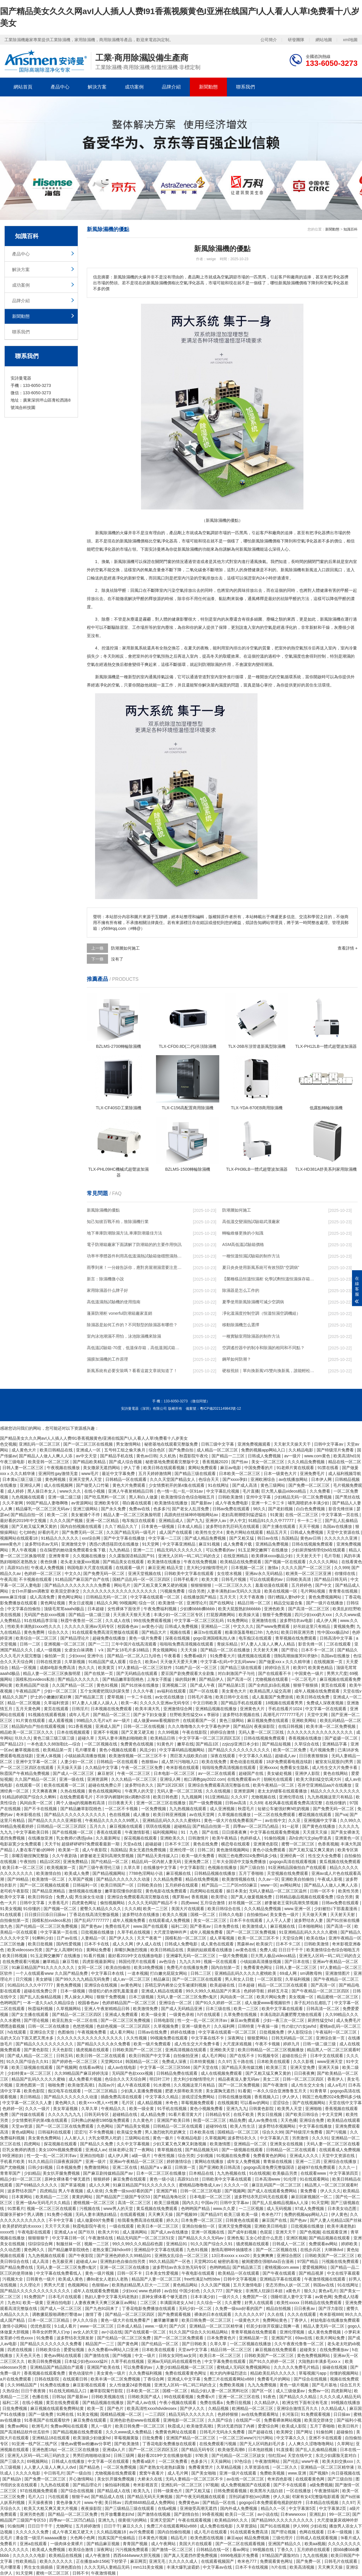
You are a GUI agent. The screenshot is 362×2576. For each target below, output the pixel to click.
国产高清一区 (240, 1679)
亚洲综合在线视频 (101, 1985)
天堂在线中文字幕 (345, 2102)
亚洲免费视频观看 (255, 1444)
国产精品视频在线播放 (103, 2402)
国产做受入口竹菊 (93, 1485)
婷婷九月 (292, 2044)
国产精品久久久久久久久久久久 (45, 2044)
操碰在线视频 (335, 2367)
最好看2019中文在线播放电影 (136, 1955)
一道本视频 (137, 1973)
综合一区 (147, 1603)
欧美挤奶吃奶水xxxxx (22, 2226)
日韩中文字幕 (33, 1902)
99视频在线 (264, 2549)
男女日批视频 (270, 2114)
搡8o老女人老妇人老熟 (108, 2279)
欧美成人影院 (295, 2426)
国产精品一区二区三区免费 (73, 2514)
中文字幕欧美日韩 (33, 1832)
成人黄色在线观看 (218, 1944)
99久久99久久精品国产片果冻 (213, 1991)
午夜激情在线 (101, 2238)
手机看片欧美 (13, 2161)
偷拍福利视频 (118, 2485)
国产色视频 (310, 2232)
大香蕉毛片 (59, 1902)
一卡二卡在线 (140, 1697)
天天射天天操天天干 (293, 1444)
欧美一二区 (58, 1514)
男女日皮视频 (81, 1603)
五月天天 (228, 1597)
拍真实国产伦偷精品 (117, 2537)
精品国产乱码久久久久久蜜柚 (38, 2079)
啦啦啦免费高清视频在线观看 (187, 1644)
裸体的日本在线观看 (213, 2314)
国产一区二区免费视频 (239, 2085)
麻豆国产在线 (275, 2220)
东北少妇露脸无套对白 (336, 2455)
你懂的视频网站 (345, 2373)
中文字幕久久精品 (256, 1755)
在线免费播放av (335, 2349)
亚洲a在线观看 (34, 2543)
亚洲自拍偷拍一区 (199, 2226)
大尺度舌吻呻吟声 (171, 1932)
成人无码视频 (280, 2208)
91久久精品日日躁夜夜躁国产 (55, 2161)
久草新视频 (75, 1661)
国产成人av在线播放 (170, 2232)
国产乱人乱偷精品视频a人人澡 (280, 2202)
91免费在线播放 (55, 2385)
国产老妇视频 (281, 1508)
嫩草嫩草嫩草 (167, 2320)
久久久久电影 (28, 2473)
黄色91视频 (108, 1685)
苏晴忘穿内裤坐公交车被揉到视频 (176, 1985)
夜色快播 (49, 1561)
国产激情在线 (97, 2355)
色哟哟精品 (220, 2267)
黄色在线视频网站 (105, 1791)
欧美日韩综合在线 (224, 1908)
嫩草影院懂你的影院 (124, 1891)
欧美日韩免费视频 (45, 2361)
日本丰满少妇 (203, 2296)
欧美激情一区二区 (49, 1879)
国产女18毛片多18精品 (128, 1650)
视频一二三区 (97, 2243)
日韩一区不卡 (323, 1891)
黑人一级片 (102, 2426)
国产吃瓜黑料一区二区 (105, 1497)
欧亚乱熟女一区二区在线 (75, 2020)
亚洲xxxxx (268, 1767)
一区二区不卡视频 (122, 1808)
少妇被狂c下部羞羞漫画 (336, 1908)
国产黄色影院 (37, 2049)
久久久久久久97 (250, 2314)
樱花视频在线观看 (315, 1814)
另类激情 (301, 2138)
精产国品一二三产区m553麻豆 (230, 1885)
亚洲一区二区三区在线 (239, 2396)
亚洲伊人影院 (308, 1773)
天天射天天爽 (266, 1650)
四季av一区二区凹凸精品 (256, 1826)
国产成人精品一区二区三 (30, 2055)
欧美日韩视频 (15, 1955)
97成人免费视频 (310, 2208)
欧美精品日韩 (163, 1738)
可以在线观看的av (267, 1579)
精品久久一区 (274, 2508)
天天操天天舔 (70, 1767)
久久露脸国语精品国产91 (132, 1555)
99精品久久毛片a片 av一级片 (104, 1720)
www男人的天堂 (118, 2208)
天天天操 (189, 1650)
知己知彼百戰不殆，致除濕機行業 (118, 1221)
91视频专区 (269, 2055)
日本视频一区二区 (248, 1567)
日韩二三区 (201, 1973)
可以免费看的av (221, 1550)
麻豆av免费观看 (245, 2020)
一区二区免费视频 (120, 2467)
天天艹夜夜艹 (150, 1938)
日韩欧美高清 (299, 1579)
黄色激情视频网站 (233, 1849)
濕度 (223, 685)
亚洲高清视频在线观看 (186, 2049)
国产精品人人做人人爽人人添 (46, 1456)
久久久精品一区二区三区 (134, 1779)
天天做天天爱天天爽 (179, 1661)
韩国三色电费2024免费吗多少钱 (248, 1855)
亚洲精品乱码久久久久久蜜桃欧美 (246, 1973)
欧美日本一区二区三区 (23, 1867)
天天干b (51, 1844)
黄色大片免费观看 (129, 1485)
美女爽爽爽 (264, 2255)
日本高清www (268, 2179)
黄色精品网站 (186, 2285)
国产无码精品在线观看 (137, 1673)
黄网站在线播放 (210, 2161)
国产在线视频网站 (310, 2102)
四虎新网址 (341, 2390)
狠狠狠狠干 (39, 2238)
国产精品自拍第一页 (211, 1826)
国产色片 (116, 2408)
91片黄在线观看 (31, 1720)
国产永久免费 (114, 1508)
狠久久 (310, 2290)
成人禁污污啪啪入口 (180, 1761)
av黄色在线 (246, 1949)
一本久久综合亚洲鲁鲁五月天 (280, 2091)
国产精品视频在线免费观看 (78, 2432)
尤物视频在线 (264, 1797)
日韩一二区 (30, 1644)
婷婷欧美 (350, 2243)
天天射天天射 (343, 1914)
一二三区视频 (252, 2208)
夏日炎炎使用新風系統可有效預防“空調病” (260, 1267)
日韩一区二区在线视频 (144, 1726)
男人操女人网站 (79, 1996)
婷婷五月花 (278, 1991)
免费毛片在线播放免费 (188, 1967)
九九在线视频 (316, 2555)
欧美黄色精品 (321, 1667)
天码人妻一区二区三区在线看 (333, 2143)
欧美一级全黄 (154, 2014)
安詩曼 (155, 549)
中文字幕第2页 (333, 2508)
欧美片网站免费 (272, 1996)
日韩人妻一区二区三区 (23, 1467)
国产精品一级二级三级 (90, 1614)
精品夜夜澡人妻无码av (239, 2079)
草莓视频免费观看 (198, 2102)
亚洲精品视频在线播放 (216, 1708)
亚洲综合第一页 (331, 2038)
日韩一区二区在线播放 (49, 2026)
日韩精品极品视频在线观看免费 (304, 1897)
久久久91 (320, 2138)
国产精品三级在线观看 (196, 1473)
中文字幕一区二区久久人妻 (27, 2102)
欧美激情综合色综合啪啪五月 (188, 1497)
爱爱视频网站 (315, 2267)
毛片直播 (251, 1491)
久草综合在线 (307, 1744)
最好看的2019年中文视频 (23, 1520)
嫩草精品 (51, 1961)
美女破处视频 (280, 1773)
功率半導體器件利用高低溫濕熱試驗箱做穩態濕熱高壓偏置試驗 (134, 1256)
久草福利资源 (57, 1702)
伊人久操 (281, 2496)
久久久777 (213, 2290)
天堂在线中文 (300, 2455)
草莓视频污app (313, 2373)
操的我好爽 (186, 1679)
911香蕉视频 (81, 1726)
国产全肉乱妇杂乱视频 (269, 1685)
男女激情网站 (129, 1444)
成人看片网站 (123, 2032)
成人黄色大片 (24, 1450)
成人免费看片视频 (86, 2079)
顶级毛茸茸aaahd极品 (64, 1608)
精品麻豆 (161, 1979)
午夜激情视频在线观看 (325, 2279)
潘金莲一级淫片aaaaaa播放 (42, 2537)
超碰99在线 (217, 2126)
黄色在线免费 (206, 1844)
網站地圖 (323, 39)
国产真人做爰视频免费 (252, 1897)
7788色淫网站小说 (146, 1873)
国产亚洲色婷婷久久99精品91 (124, 2255)
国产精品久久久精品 (298, 2396)
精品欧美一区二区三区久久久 (27, 1732)
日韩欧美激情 (231, 1497)
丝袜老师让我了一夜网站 (132, 2149)
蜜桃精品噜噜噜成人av (200, 2185)
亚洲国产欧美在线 (104, 2367)
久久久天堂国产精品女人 (173, 1479)
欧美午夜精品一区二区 (274, 1785)
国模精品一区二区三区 (238, 2132)
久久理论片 (30, 2285)
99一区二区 (339, 2514)
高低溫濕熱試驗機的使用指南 (113, 1301)
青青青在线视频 (344, 1591)
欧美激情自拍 (49, 1873)
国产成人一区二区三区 (74, 1773)
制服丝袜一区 (69, 2243)
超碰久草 (86, 1738)
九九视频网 (192, 1797)
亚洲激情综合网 (178, 1708)
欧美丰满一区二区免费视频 (331, 1726)
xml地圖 (350, 39)
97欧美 (202, 2455)
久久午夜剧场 (65, 1855)
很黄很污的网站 (133, 2520)
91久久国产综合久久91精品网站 (199, 2332)
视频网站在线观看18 (19, 1538)
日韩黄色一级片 (41, 2279)
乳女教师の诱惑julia (75, 1838)
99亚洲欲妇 (13, 2155)
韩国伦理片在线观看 (138, 1961)
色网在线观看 (312, 2532)
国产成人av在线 (142, 2402)
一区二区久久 (285, 2467)
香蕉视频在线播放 (305, 1738)
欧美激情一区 (171, 1603)
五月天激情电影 (248, 2285)
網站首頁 (23, 86)
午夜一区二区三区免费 (142, 1767)
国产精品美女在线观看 (124, 1561)
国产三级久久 (12, 2461)
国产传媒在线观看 (28, 2114)
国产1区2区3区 (171, 1785)
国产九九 (195, 1520)
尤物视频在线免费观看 (116, 2473)
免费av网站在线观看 (69, 2426)
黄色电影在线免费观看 (166, 1891)
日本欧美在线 (202, 2132)
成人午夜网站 (164, 2543)
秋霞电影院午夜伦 (90, 2226)
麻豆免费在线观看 (130, 2179)
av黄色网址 (132, 1985)
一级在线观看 (122, 2226)
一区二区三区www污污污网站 (246, 2437)
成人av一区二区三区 (132, 1979)
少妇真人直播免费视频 (142, 2091)
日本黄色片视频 (153, 2537)
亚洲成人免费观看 (122, 2014)
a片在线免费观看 (16, 2379)
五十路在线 (244, 2061)
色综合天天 (209, 1479)
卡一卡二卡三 (310, 1520)
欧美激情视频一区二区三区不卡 (138, 1755)
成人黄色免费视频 (325, 2332)
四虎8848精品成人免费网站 (150, 2502)
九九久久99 (190, 1961)
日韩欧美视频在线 (108, 2396)
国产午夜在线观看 (280, 2273)
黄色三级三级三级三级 (54, 1738)
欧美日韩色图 (166, 1797)
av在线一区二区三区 (246, 2479)
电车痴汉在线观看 (139, 1520)
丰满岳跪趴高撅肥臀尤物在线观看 (291, 2014)
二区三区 (149, 2302)
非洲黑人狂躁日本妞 (264, 2290)
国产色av (299, 2220)
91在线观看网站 (315, 2179)
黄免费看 (309, 2191)
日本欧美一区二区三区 (240, 1473)
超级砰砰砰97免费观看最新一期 (91, 1844)
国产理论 (290, 1650)
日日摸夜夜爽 (235, 1832)
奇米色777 (271, 2214)
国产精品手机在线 (117, 1456)
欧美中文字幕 (13, 1897)
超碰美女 (308, 2349)
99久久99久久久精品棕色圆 (138, 2243)
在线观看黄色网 (310, 2479)
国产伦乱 (291, 2461)
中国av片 (209, 2202)
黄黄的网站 (83, 2196)
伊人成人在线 (149, 1944)
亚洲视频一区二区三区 (65, 1644)
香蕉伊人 (336, 2079)
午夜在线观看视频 (195, 2520)
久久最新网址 (109, 1838)
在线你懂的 (336, 1802)
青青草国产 (11, 2173)
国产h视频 (122, 2355)
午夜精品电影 (190, 2138)
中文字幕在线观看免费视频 (275, 1832)
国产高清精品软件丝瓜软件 (25, 2432)
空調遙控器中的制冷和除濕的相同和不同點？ (263, 1347)
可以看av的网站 (255, 2102)
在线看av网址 (92, 2067)
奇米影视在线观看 (183, 1767)
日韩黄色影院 (262, 2108)
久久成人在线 (118, 1620)
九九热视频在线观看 (188, 1808)
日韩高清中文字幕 (337, 1638)
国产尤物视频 (13, 2167)
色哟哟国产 (10, 2002)
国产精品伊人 (212, 1679)
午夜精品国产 (28, 1691)
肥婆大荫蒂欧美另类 (184, 2091)
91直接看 (284, 2449)
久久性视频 (137, 2038)
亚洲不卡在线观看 (326, 2437)
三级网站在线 (138, 2138)
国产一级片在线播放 (325, 1603)
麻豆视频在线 (179, 1873)
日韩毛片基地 (200, 1697)
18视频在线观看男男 (284, 1702)
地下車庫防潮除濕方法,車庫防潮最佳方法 (124, 1233)
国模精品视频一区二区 (121, 2414)
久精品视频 (219, 2408)
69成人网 (289, 1973)
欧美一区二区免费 (290, 1750)
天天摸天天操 (315, 1832)
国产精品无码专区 (198, 2449)
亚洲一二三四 (308, 2161)
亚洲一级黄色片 (197, 2026)
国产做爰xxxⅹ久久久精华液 (285, 1661)
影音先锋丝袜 (341, 1508)
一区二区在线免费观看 (275, 1814)
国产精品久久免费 (97, 2143)
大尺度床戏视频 (238, 2044)
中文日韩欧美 (206, 1702)
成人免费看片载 (238, 1544)
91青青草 (319, 2091)
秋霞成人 (176, 2426)
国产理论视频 (37, 2020)
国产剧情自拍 (187, 2514)
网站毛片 (123, 1585)
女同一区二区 (91, 1967)
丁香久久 (286, 2549)
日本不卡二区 (289, 1944)
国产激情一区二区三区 (173, 2549)
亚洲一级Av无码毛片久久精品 (43, 2202)
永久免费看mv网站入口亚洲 (114, 2349)
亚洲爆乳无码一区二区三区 (191, 1955)
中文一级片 (146, 2355)
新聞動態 (208, 86)
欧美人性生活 (243, 2126)
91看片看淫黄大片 (186, 2114)
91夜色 (270, 2396)
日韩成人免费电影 (182, 1944)
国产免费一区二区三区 (309, 1485)
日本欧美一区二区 (143, 2390)
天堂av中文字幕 (193, 2349)
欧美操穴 (265, 1944)
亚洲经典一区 (293, 1855)
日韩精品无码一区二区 (107, 1597)
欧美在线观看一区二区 (65, 1785)
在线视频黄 (227, 2102)
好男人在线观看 (260, 2302)
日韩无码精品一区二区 (292, 2038)
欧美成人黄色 (71, 2279)
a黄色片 (294, 2290)
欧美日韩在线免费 (313, 1697)
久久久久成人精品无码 (340, 2396)
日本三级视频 (142, 1996)
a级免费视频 (321, 2485)
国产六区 (178, 2326)
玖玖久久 (23, 1738)
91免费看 (45, 2338)
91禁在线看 (329, 1467)
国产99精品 (18, 1879)
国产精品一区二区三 (112, 1714)
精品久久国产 (15, 1697)
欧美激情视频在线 (239, 1879)
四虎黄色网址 (85, 1902)
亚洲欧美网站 (305, 1720)
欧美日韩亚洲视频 (170, 1814)
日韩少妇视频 (41, 2167)
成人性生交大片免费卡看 (335, 1767)
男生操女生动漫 (90, 1897)
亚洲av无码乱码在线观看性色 (174, 2361)
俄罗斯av (180, 1897)
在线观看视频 (133, 2214)
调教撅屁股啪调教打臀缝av (57, 2314)
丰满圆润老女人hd (177, 2302)
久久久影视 (304, 2061)
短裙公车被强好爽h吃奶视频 (284, 1808)
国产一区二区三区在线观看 (197, 1979)
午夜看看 (173, 1655)
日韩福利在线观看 (55, 2132)
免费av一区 (318, 2390)
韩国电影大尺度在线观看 (90, 1567)
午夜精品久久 (114, 2108)
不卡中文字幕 (61, 2220)
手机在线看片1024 (285, 1708)
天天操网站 (221, 2461)
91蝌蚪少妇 (43, 1938)
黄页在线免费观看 (63, 2402)
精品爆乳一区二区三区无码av (43, 1508)
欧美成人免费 (77, 1873)
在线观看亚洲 (335, 2232)
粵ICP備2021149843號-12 (220, 1408)
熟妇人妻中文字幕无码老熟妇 (112, 2296)
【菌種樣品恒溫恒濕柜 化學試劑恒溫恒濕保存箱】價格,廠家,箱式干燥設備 (269, 1279)
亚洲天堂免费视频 (235, 2226)
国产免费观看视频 (175, 2314)
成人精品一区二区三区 (218, 1450)
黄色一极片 (164, 2138)
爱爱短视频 (74, 2349)
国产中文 (324, 1585)
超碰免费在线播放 (109, 1638)
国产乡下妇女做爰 (150, 1714)
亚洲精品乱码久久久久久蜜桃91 (172, 1820)
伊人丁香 (132, 1467)
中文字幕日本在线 (108, 1973)
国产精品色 (90, 2467)
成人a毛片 (336, 2085)
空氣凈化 (305, 541)
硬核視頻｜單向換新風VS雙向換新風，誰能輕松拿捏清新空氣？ (269, 1370)
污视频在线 (90, 2208)
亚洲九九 (107, 2520)
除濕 (132, 541)
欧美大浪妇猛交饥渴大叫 (319, 1779)
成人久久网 (123, 1944)
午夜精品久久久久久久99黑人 (112, 1820)
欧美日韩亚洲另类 (298, 1632)
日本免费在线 (227, 1926)
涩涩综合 (281, 2102)
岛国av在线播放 (338, 1526)
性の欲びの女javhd (299, 2026)
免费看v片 (206, 2396)
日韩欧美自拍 (150, 1885)
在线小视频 (95, 1491)
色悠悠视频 (83, 2026)
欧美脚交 (285, 2432)
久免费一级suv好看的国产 (129, 2191)
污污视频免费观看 (132, 2549)
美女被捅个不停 (86, 1514)
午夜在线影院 (195, 1732)
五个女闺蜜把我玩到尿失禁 (105, 1691)
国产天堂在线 (206, 2067)
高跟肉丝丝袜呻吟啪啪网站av (191, 1514)
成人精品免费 (153, 2114)
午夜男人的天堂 (140, 1791)
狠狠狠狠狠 (201, 1585)
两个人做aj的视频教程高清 (81, 1802)
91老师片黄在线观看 (296, 1467)
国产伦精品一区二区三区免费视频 (47, 1926)
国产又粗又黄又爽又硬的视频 (161, 1585)
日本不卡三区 (178, 1844)
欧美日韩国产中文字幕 (150, 2055)
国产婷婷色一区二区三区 (75, 2061)
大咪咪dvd (334, 2249)
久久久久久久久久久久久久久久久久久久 (120, 1591)
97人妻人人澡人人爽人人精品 (268, 1644)
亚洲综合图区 (290, 2255)
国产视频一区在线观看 (286, 1561)
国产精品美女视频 (134, 2126)
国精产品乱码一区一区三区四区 (141, 1579)
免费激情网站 (97, 2167)
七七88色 (27, 1532)
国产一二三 (98, 1644)
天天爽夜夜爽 (45, 1791)
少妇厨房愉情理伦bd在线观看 (318, 1550)
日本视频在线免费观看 (112, 1708)
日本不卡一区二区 (318, 1650)
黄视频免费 (343, 1626)
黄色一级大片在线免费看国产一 (233, 1820)
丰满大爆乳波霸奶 (184, 2567)
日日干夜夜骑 (34, 2390)
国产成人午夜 (203, 1685)
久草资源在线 (257, 2467)
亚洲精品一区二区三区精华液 (216, 2326)
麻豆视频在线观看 (126, 1826)
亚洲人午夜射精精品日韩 (131, 1491)
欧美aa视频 (315, 2543)
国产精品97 (211, 2214)
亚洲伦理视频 (292, 2332)
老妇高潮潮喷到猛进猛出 (244, 1514)
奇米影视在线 (29, 1814)
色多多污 (161, 1508)
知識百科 (350, 229)
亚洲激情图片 (338, 1973)
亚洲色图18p (43, 2449)
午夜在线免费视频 (201, 1561)
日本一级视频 (73, 1991)
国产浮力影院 (331, 2308)
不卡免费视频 (102, 2132)
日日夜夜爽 (304, 2073)
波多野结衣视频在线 (241, 1714)
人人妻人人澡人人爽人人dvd (50, 2467)
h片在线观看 (209, 2014)
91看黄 (244, 2091)
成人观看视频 (61, 1720)
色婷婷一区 (12, 2108)
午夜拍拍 (28, 1861)
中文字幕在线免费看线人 (59, 2273)
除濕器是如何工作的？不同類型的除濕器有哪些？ (132, 1324)
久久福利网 (225, 2026)
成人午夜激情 (98, 2555)
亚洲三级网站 (86, 1508)
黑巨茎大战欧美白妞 (189, 1755)
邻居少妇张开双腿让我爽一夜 (273, 2326)
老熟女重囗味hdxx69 (112, 2249)
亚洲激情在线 (265, 1620)
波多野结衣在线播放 (141, 1914)
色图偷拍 (66, 2032)
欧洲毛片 (40, 2426)
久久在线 (276, 2314)
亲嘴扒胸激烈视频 (131, 1949)
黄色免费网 (35, 1632)
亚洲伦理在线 (292, 1797)
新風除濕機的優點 (103, 1210)
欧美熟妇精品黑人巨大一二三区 (141, 2285)
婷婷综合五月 (278, 1667)
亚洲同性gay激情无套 (58, 1473)
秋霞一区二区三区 (210, 2120)
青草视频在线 (170, 2149)
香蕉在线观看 (109, 1832)
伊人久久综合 (86, 2320)
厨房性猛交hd (321, 2020)
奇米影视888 (331, 2314)
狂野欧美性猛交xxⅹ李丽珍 (195, 1714)
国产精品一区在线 (219, 2502)
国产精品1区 (208, 1744)
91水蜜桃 (162, 2085)
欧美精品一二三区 (53, 2196)
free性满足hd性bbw (202, 2279)
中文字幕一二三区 (165, 1538)
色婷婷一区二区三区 (43, 1573)
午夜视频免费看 (92, 2032)
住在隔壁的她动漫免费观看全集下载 (73, 1550)
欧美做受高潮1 (82, 2085)
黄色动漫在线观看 (247, 1761)
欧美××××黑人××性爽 (99, 2102)
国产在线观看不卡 (275, 1673)
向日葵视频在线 (345, 2473)
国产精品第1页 (232, 1685)
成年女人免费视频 (244, 2161)
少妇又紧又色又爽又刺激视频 (180, 2143)
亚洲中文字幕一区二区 (37, 1761)
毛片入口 (37, 2496)
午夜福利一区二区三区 (336, 2032)
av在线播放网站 (294, 1479)
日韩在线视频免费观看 (313, 1544)
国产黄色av (92, 1926)
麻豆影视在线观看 (90, 2385)
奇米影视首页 (146, 2485)
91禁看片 (15, 2208)
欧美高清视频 (302, 2567)
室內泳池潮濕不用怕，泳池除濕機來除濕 (124, 1336)
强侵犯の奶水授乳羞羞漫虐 (113, 1991)
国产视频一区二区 (61, 1908)
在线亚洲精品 (236, 1555)
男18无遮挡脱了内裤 (236, 2426)
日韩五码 (65, 2055)
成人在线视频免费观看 (222, 2073)
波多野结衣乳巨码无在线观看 (233, 1526)
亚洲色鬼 (235, 2238)
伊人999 (300, 2526)
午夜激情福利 (327, 2490)
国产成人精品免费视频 (206, 1538)
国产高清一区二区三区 (309, 1608)
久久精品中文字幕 (102, 1767)
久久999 (341, 1567)
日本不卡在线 (97, 1944)
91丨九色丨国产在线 (200, 1832)
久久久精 (132, 1908)
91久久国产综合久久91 (28, 2061)
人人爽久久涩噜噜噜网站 (311, 2443)
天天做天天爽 (315, 1914)
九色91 (272, 1632)
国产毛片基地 (325, 2385)
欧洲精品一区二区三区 (253, 2408)
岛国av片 (106, 2085)
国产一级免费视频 (206, 1802)
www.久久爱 (224, 2208)
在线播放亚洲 (41, 1838)
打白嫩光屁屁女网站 (169, 1973)
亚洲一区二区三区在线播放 (161, 1802)
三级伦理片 (283, 2537)
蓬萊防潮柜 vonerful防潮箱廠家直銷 (119, 1313)
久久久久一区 (237, 2185)
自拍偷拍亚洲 (186, 2055)
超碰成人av (286, 1755)
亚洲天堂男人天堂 (86, 1479)
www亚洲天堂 (330, 2061)
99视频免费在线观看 (169, 2038)
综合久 (136, 1661)
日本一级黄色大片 (281, 1473)
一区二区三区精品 (101, 2091)
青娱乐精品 (228, 1644)
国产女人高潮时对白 (65, 1949)
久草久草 (132, 1867)
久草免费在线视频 (241, 2014)
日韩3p (58, 2396)
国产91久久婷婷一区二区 (218, 2002)
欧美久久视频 (175, 1914)
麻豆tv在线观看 (208, 1632)
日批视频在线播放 (98, 1932)
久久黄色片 (144, 2120)
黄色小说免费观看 (270, 1849)
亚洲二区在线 (125, 2167)
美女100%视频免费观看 (61, 2149)
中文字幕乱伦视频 (223, 1491)
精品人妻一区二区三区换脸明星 (132, 1514)
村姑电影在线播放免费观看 (335, 2320)
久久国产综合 (221, 2420)
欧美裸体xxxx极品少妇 (272, 1555)
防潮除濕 (210, 664)
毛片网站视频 (313, 1591)
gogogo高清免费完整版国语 (269, 2167)
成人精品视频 (150, 2102)
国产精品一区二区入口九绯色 (134, 1655)
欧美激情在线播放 (172, 1503)
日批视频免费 (272, 2032)
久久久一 (347, 2167)
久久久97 (240, 1797)
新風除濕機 (262, 541)
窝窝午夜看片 (152, 2473)
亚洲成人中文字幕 (184, 2379)
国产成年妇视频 (243, 2232)
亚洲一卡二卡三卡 (268, 1503)
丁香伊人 (299, 2320)
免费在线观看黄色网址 (186, 2373)
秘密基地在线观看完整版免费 (171, 1444)
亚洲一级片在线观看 (238, 2473)
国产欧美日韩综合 (302, 2114)
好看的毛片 (49, 1532)
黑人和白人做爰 (144, 1497)
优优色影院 (41, 2326)
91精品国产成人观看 (107, 1661)
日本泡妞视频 (261, 2449)
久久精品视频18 (112, 2532)
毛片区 (128, 2102)
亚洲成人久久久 (305, 2155)
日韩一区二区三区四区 (304, 2079)
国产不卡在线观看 (290, 2485)
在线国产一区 (249, 2420)
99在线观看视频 (179, 2396)
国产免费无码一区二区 (83, 1532)
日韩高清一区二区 (323, 2008)
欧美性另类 (349, 1891)
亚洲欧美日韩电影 (271, 2226)
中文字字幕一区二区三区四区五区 (210, 1738)
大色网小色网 (83, 2537)
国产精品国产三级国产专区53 (123, 2196)
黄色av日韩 (146, 1456)
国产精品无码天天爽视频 (150, 2496)
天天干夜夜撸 (252, 1597)
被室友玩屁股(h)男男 (334, 1761)
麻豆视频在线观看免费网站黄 (57, 2408)
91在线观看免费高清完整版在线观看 (105, 1632)
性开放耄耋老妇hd (118, 2514)
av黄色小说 (152, 1626)
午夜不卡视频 (268, 2044)
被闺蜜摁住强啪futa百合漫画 (268, 2261)
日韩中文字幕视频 (240, 2279)
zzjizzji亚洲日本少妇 (241, 1744)
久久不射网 (13, 1503)
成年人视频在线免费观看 (317, 1691)
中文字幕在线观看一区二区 (155, 1597)
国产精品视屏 (312, 2273)
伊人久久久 (330, 2191)
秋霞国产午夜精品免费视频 (25, 1773)
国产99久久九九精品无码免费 (82, 1979)
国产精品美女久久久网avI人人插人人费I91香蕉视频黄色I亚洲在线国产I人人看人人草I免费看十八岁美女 (94, 1438)
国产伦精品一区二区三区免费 (124, 2338)
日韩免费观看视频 (231, 2490)
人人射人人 (75, 2138)
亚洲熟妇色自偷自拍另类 (123, 2261)
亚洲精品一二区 (216, 1626)
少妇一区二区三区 (61, 1691)
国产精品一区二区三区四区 (77, 2014)
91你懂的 (32, 1908)
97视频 (212, 2485)
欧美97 (299, 1667)
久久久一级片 (38, 2108)
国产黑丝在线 (347, 1497)
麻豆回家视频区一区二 (312, 2196)
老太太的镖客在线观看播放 (283, 1791)
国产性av (240, 1461)
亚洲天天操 (329, 2067)
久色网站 (105, 2126)
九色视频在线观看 (28, 1497)
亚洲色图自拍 (69, 2567)
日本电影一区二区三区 (175, 1773)
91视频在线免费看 (233, 2155)
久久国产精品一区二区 (73, 1685)
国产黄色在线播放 (319, 1826)
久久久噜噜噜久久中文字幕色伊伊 (199, 1726)
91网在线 (65, 2414)
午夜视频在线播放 (64, 1467)
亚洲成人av (95, 2149)
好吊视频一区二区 (245, 1902)
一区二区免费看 (174, 2461)
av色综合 (168, 1961)
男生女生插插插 (39, 2567)
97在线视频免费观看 (39, 2490)
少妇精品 (32, 2173)
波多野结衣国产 (22, 2191)
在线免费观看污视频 (21, 1961)
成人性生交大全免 (308, 2085)
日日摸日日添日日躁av (45, 1914)
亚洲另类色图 (33, 2514)
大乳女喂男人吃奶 (105, 2138)
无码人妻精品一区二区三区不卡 (194, 2479)
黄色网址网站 (71, 1597)
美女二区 (271, 2079)
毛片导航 (333, 1555)
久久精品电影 (301, 1450)
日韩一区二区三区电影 (201, 2191)
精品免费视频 (257, 2537)
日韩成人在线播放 (69, 2461)
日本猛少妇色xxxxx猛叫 (86, 2361)
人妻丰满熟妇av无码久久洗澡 (234, 1591)
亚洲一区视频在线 (208, 2232)
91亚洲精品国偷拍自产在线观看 (297, 1867)
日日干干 (112, 2526)
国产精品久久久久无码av (201, 2238)
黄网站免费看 (99, 1949)
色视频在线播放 (223, 1867)
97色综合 (244, 2461)
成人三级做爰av (291, 2390)
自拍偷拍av (257, 1914)
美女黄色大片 (235, 1691)
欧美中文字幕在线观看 (283, 2008)
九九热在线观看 (55, 2485)
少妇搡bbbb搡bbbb (198, 1608)
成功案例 (134, 86)
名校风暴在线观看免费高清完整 (294, 1802)
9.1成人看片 (65, 2326)
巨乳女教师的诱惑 (19, 2149)
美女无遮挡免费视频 (148, 1849)
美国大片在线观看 (188, 1908)
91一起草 (291, 1826)
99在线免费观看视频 (152, 1620)
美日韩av (113, 2502)
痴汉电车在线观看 (65, 2091)
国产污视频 (337, 2132)
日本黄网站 (22, 2196)
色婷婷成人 (251, 1838)
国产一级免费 (41, 2414)
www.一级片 (156, 2326)
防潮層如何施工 (125, 948)
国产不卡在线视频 (41, 1808)
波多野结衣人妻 (309, 1920)
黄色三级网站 (273, 1485)
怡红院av (276, 2455)
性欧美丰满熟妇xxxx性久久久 (34, 1626)
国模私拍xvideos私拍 (35, 1679)
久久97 (224, 2061)
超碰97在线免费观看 (317, 2167)
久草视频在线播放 (235, 1814)
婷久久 (172, 2220)
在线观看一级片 (131, 1567)
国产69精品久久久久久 (37, 2185)
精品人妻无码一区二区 (324, 2326)
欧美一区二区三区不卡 (259, 1938)
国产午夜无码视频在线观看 (201, 2496)
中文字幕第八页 (275, 2138)
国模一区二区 (203, 1914)
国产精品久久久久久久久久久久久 (239, 1750)
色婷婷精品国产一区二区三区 (129, 2002)
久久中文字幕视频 (134, 2143)
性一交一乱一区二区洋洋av (202, 2020)
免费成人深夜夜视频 (325, 1702)
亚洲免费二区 (197, 1861)
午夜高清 (8, 1579)
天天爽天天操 (161, 2214)
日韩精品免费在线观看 (177, 2073)
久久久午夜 (144, 1691)
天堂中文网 (318, 1714)
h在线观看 (17, 2032)
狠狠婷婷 (102, 2179)
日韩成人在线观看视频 (317, 2537)
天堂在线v (352, 1691)
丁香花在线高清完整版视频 (94, 1914)
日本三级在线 (219, 2008)
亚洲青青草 (59, 1555)
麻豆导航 (71, 1961)
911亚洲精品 (216, 1797)
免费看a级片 (196, 1655)
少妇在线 (318, 2526)
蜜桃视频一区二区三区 (94, 2202)
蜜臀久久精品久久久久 (101, 1908)
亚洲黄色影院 (266, 1844)
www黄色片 (11, 1544)
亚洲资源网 (98, 1779)
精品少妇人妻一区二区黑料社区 (220, 2390)
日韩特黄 (246, 2026)
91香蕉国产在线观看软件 (47, 2420)
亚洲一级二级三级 (65, 1497)
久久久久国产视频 (67, 1520)
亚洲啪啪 (314, 2108)
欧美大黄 (210, 1579)
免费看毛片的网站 (274, 2379)
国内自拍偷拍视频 (174, 2532)
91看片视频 (95, 1955)
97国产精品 (308, 2261)
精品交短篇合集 (289, 1603)
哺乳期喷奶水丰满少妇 (309, 1503)
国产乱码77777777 (92, 1920)
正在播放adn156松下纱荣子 (102, 2561)
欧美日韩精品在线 (57, 1450)
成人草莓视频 (222, 1938)
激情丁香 (94, 2314)
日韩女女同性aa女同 (178, 2355)
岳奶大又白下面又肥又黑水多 (27, 2038)
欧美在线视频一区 (281, 1591)
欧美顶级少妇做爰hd (92, 2437)
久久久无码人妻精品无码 (107, 2567)
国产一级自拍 (79, 2473)
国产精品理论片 (75, 1638)
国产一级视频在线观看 (243, 2149)
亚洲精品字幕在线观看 (281, 2279)
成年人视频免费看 (129, 1920)
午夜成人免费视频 (48, 1567)
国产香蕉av (201, 1926)
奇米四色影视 (280, 2479)
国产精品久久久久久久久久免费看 (51, 2343)
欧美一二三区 (156, 1908)
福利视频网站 (166, 1832)
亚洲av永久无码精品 (264, 1573)
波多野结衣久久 (140, 1785)
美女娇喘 (44, 1979)
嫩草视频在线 (28, 1750)
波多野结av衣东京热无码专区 (179, 2267)
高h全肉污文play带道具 (311, 1838)
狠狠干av (80, 2496)
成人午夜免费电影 (232, 1503)
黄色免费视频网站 (325, 1597)
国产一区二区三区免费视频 (251, 1932)
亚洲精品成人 (172, 1520)
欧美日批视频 (41, 1944)
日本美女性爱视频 (162, 2273)
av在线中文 (275, 1820)
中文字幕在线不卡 (208, 2038)
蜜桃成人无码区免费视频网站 (244, 2367)
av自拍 (170, 2290)
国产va (341, 1814)
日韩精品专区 (218, 2114)
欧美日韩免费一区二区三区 (207, 2320)
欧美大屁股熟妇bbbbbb (240, 1608)
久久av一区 (268, 1879)
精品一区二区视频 (24, 1702)
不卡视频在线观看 (36, 1579)
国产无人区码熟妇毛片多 (263, 2443)
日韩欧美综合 (49, 2349)
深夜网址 (236, 2038)
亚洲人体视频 (49, 1755)
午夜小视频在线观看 (178, 2402)
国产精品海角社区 (170, 2196)
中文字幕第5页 (303, 2508)
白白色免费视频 (311, 1508)
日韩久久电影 (232, 1914)
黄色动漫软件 (81, 2373)
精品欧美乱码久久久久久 (273, 2373)
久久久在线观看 (302, 2314)
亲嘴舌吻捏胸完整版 (30, 1855)
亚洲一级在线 (72, 1779)
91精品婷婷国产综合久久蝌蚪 (29, 1797)
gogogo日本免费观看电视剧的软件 (271, 2502)
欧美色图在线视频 (207, 2537)
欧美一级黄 (33, 2302)
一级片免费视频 (234, 1955)
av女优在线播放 (170, 1697)
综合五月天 (350, 2385)
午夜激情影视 (138, 1832)
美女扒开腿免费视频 (62, 2173)
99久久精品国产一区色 (170, 2261)
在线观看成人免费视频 (170, 1920)
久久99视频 (169, 1732)
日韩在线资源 (49, 1661)
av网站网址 (291, 1885)
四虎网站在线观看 (207, 1891)
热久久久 (87, 1667)
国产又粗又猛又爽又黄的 (34, 1526)
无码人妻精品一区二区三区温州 (278, 1891)
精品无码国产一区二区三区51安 (146, 2238)
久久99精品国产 (22, 2385)
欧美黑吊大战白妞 (267, 2490)
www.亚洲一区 (298, 1908)
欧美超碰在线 (223, 1985)
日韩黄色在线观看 (242, 2220)
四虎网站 (32, 2143)
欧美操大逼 (249, 1614)
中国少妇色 (190, 2290)
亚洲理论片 (197, 1603)
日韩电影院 (164, 2020)
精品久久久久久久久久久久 (335, 1791)
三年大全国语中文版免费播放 (239, 1861)
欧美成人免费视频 (49, 2549)
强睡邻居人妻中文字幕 (291, 2296)
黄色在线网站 (336, 1773)
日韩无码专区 (97, 2114)
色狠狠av (150, 1761)
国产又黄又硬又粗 (138, 1732)
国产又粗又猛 (242, 1538)
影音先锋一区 (311, 1644)
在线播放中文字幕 (160, 1867)
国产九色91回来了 (102, 2308)
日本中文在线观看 (327, 2055)
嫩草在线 (185, 1744)
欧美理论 (220, 1897)
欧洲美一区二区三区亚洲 (309, 1573)
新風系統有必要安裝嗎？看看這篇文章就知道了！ (132, 1370)
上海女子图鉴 (160, 1679)
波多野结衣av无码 (42, 1544)
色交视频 (8, 1444)
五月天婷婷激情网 (155, 1473)
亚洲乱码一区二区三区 (40, 1444)
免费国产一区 (255, 2296)
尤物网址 (65, 2526)
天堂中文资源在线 (344, 1532)
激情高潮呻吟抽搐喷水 (232, 2249)
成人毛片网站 (215, 2055)
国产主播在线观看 (280, 1526)
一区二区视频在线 (101, 1744)
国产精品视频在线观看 (330, 2238)
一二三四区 (156, 2414)
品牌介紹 (171, 86)
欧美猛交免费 (130, 2132)
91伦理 (290, 2179)
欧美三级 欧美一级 (241, 2214)
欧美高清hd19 (346, 1456)
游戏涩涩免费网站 (199, 2096)
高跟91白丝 (18, 1567)
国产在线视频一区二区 (73, 1832)
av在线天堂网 (202, 1814)
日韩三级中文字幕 (218, 1444)
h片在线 (280, 2567)
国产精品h (242, 1726)
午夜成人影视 (330, 1879)
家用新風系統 (134, 648)
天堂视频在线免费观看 (288, 1873)
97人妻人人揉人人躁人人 (95, 1702)
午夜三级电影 (13, 1461)
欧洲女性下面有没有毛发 (305, 2402)
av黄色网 (323, 2296)
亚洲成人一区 (89, 1450)
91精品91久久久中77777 (271, 1520)
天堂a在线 (133, 1844)
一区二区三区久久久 (234, 1585)
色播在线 (41, 2396)
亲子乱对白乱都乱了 (313, 2002)
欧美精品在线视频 (66, 2555)
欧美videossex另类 (25, 1949)
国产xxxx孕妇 (235, 1479)
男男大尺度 (337, 1673)
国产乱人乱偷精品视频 (41, 1996)
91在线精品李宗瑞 (41, 1620)
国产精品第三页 (90, 1697)
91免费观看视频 (316, 2414)
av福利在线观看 (172, 1691)
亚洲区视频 (296, 2238)
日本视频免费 (69, 2167)
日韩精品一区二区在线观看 (178, 2126)
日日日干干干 (291, 1949)
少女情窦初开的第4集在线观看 (177, 1485)
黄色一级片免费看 (146, 1638)
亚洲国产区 (282, 2338)
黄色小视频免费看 (207, 2108)
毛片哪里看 (86, 1750)
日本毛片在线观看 (65, 2296)
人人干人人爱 (279, 1920)
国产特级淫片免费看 (336, 1450)
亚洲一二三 (144, 1550)
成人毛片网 (178, 2473)
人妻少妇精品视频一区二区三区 (185, 2367)
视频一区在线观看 (221, 1961)
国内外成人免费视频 (239, 2508)
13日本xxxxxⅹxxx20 (230, 2255)
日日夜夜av (305, 2308)
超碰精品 (182, 1826)
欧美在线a (316, 1938)
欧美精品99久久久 (232, 2520)
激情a (273, 1567)
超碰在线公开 (295, 2055)
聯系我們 (245, 86)
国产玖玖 (87, 2232)
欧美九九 (142, 2490)
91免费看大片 (222, 1655)
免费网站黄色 (275, 2320)
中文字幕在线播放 (316, 2126)
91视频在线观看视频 (47, 1714)
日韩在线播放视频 (235, 2096)
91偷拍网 (325, 2432)
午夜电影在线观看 (35, 2232)
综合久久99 (272, 2132)
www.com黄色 (317, 1456)
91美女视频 (10, 1908)
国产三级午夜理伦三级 (100, 1867)
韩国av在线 (324, 2285)
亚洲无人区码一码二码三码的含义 (189, 1555)
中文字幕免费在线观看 (226, 2361)
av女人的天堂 (86, 2332)
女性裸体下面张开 (124, 1608)
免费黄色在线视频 (137, 1744)
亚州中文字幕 (259, 1497)
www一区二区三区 (97, 2326)
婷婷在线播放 (183, 2032)
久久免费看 (320, 1491)
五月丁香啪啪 (252, 1873)
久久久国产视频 (216, 2285)
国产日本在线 (297, 1961)
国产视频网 (66, 2067)
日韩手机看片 (186, 1579)
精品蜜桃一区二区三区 (338, 1996)
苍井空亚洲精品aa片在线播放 (325, 1785)
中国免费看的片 (259, 1467)
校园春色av (128, 1626)
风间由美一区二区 (37, 1802)
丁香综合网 (154, 2379)
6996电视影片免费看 (240, 2555)
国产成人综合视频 (126, 1461)
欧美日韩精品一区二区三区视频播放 (271, 2049)
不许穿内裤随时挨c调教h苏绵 (123, 1797)
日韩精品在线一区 (213, 2549)
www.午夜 (93, 2502)
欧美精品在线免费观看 (241, 1561)
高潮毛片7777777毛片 (284, 1714)
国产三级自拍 (253, 1867)
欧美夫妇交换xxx (338, 2461)
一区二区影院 (270, 1979)
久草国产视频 (81, 1879)
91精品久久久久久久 (60, 1538)
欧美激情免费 (146, 2008)
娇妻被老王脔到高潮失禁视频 (107, 1855)
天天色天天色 (28, 2355)
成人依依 (95, 2191)
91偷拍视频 (275, 1838)
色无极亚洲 (63, 2261)
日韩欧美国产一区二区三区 (137, 2049)
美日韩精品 (30, 2096)
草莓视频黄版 (127, 2437)
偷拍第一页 (55, 1655)
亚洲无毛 (158, 2561)
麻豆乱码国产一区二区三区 (277, 2185)
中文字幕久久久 (291, 2437)
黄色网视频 (56, 1479)
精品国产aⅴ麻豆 (156, 2167)
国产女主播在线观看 (30, 2014)
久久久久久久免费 (33, 2532)
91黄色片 (166, 1744)
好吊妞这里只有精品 (312, 1626)
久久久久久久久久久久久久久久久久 (320, 1732)
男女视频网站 (165, 1650)
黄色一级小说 (162, 2179)
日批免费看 (153, 2437)
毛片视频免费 (323, 1750)
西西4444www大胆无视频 (137, 2555)
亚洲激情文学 (74, 1544)
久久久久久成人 (184, 2561)
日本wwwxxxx (293, 2514)
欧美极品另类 (285, 2173)
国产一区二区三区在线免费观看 (65, 2126)
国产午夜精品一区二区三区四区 (321, 1991)
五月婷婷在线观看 (182, 1885)
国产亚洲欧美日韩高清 (220, 2167)
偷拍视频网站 (113, 1902)
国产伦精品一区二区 (110, 1861)
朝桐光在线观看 (279, 1779)
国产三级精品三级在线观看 (130, 2508)
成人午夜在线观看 (134, 2085)
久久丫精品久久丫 (122, 1526)
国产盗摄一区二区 (342, 1738)
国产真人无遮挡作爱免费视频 (191, 2555)
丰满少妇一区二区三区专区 (179, 1614)
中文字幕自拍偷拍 (24, 1608)
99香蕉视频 (212, 2514)
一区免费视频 (154, 1808)
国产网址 (305, 2432)
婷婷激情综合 (179, 2161)
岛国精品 (289, 1538)
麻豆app (234, 2537)
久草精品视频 (229, 2467)
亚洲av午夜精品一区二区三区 (137, 2161)
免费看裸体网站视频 (283, 2420)
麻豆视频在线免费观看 (276, 2349)
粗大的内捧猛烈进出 (229, 2373)
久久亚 (295, 1820)
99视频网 (128, 1603)
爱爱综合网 (269, 2426)
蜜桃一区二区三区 (53, 2573)
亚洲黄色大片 (253, 1708)
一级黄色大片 (247, 2320)
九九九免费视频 (263, 2385)
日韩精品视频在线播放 (215, 1873)
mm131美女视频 (149, 2567)
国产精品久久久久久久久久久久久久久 (35, 2290)
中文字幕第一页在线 (340, 1514)
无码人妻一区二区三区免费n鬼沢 (187, 1996)
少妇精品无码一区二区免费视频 (303, 1497)
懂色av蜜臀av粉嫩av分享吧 (86, 2443)
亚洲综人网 (30, 1485)
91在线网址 (219, 1485)
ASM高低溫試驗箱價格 (243, 1244)
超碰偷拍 (345, 2432)
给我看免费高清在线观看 (141, 2220)
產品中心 (60, 86)
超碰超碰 (154, 1844)
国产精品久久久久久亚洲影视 (55, 1820)
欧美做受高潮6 (232, 2449)
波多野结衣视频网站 (277, 2126)
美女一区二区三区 (268, 1461)
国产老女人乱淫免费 (191, 1508)
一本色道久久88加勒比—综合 (54, 1744)
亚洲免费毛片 (313, 1473)
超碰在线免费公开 (105, 1785)
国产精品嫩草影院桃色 (123, 1679)
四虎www (189, 1902)
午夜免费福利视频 (161, 1608)
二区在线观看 (339, 1644)
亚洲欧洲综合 (263, 1479)
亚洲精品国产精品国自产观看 (57, 2367)
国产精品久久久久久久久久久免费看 (78, 1585)
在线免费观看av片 (244, 1779)
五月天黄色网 (28, 1708)
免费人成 (64, 1897)
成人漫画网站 (135, 2232)
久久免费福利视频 (146, 2373)
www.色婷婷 (150, 2290)
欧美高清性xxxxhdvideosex (152, 2408)
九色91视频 (198, 2249)
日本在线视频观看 (74, 1732)
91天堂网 (151, 1544)
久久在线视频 (219, 1791)
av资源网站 (81, 1503)
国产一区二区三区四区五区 (154, 2449)
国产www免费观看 (273, 1626)
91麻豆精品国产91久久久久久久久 (43, 1967)
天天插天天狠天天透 (132, 1614)
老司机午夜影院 (15, 1891)
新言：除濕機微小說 (105, 1279)
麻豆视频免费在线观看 (268, 1720)
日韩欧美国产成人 (145, 2396)
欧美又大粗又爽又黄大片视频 (51, 2508)
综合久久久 (59, 1632)
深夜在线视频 (178, 1638)
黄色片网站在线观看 (245, 1532)
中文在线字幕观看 (343, 2273)
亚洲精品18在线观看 (51, 2437)
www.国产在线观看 (151, 1926)
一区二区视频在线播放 (251, 2343)
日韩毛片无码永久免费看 (223, 2432)
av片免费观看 (142, 2532)
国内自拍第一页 (226, 1967)
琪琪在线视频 (159, 1826)
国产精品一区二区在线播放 (225, 1650)
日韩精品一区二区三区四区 (62, 1826)
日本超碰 (96, 1608)
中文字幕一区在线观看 (326, 1708)
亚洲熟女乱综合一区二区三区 (182, 2255)
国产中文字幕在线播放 (125, 1538)
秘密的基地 (229, 2261)
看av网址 (241, 2549)
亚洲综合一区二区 (176, 2002)
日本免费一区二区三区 (202, 2220)
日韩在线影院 (47, 2379)
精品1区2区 (50, 1861)
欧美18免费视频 (149, 1967)
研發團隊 (296, 39)
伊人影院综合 (300, 2032)
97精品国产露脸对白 (281, 2555)
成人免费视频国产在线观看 (246, 2485)
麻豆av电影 (231, 1467)
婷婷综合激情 (223, 1732)
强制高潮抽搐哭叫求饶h (296, 1655)
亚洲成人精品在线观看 (162, 1991)
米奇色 (172, 2102)
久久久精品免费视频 (307, 1461)
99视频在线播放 (345, 2402)
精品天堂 (175, 1567)
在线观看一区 (28, 1785)
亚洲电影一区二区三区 (184, 2420)
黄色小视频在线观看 (118, 1750)
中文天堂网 (332, 2114)
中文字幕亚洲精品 (179, 1544)
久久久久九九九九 (65, 2114)
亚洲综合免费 (312, 2120)
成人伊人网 (327, 1620)
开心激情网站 (82, 2479)
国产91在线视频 (275, 2526)
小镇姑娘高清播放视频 (85, 1755)
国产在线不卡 (242, 2055)
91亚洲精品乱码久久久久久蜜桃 (308, 1932)
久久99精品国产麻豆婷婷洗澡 (81, 2073)
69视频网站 (38, 2461)
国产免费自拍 (182, 1450)
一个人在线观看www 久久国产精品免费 (52, 1973)
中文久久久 (243, 1626)
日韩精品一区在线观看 (126, 1479)
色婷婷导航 (254, 1991)
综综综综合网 (41, 2243)
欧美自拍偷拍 (119, 1967)
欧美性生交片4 (209, 1532)
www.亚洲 (297, 2473)
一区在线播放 (299, 2490)
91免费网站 (238, 1620)
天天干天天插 (58, 2226)
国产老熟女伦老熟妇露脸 (163, 2467)
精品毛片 (179, 2537)
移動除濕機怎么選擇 (240, 1324)
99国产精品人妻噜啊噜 (47, 1503)
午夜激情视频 (104, 2573)
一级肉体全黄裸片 (67, 2543)
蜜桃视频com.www (282, 2267)
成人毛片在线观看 (211, 2532)
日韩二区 (205, 1849)
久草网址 (345, 2443)
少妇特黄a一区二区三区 (29, 2073)
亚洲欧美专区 (107, 1503)
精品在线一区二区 (344, 1461)
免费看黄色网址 (258, 1967)
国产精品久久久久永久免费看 (104, 2044)
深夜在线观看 (223, 1755)
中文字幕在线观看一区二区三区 (227, 2032)
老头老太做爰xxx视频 (80, 1561)
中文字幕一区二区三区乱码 (199, 1620)
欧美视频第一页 (62, 1867)
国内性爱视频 (69, 1944)
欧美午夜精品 (225, 1838)
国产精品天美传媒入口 (158, 1855)
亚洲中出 (96, 1655)
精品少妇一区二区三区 (21, 2179)
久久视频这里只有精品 (195, 2085)
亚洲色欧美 (275, 1608)
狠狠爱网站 (258, 2038)
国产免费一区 (309, 2561)
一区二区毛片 (304, 1679)
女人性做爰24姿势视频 (130, 2385)
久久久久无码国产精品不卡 (153, 1902)
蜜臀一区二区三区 (298, 1844)
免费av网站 (18, 2426)
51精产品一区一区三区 (196, 1667)
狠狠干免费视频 (278, 1614)
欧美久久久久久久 (57, 2561)
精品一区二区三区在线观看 (283, 1985)
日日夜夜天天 (121, 1802)
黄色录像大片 (69, 2502)
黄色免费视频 (69, 1985)
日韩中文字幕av (329, 1444)
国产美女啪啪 (204, 2473)
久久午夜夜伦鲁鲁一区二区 (299, 2343)
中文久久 (73, 1573)
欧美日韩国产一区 (118, 1885)
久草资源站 (247, 2526)
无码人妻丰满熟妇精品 (96, 2214)
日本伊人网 (322, 1479)
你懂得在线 (345, 1573)
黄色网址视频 (53, 1603)
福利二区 (179, 1926)
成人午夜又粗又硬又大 (73, 2532)
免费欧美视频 (232, 2385)
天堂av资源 (22, 2126)
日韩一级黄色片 (168, 2490)
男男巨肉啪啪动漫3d (92, 2455)
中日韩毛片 (54, 2473)
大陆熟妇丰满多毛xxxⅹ (320, 2361)
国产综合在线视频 (311, 2379)
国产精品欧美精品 (90, 1461)
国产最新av (202, 1503)
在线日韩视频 (291, 1726)
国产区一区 (262, 2390)
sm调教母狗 (311, 1973)
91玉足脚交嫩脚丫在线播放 (263, 1550)
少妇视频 (205, 2155)
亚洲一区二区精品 (103, 1520)
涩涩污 (80, 2132)
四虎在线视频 (20, 2349)
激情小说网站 (15, 2326)
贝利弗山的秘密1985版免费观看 (101, 2120)
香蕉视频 (200, 1897)
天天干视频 (310, 1526)
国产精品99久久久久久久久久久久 (283, 2520)
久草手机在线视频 (134, 1932)
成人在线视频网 (59, 1485)
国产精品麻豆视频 (104, 2543)
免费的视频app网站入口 (263, 1450)
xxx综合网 (92, 1538)
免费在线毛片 (118, 1926)
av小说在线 (112, 2332)
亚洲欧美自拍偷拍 (298, 1879)
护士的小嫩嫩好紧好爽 (51, 1697)
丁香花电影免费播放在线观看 (149, 2308)
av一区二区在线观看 (217, 1773)
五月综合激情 (213, 1902)
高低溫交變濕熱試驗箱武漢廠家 (251, 1221)
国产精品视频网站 (109, 1873)
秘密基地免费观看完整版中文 (172, 1461)
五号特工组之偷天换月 (125, 1450)
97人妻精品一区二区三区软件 (145, 1667)
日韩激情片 (199, 1838)
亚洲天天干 (286, 2232)
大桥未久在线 (150, 2479)
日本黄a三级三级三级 (22, 1479)
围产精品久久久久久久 (79, 1679)
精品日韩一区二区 (255, 1603)
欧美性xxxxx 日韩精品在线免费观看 (310, 2302)
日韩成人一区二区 (289, 2243)
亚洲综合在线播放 (340, 2161)
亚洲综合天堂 (43, 2032)
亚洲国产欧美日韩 (174, 2120)
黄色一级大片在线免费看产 (126, 2320)
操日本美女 (236, 1891)
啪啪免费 (57, 2085)
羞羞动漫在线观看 (272, 1585)
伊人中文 (238, 1520)
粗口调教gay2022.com (204, 1779)
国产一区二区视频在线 (277, 2249)
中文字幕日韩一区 (69, 2238)
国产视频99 (187, 2214)
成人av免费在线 (263, 2120)
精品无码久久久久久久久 (180, 1550)
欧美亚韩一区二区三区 (49, 1461)
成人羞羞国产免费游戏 (273, 1697)
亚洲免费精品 (76, 1861)
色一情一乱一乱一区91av (180, 1491)
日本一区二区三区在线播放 (161, 2173)
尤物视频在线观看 (272, 1679)
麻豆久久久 (133, 2526)
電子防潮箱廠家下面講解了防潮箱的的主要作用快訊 (134, 1244)
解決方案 (97, 86)
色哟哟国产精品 (196, 2208)
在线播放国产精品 (200, 1597)
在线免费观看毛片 (77, 1797)
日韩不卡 (80, 2573)
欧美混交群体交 (319, 2420)
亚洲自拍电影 (93, 2155)
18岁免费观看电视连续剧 (289, 1761)
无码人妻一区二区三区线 (261, 1732)
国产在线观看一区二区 (145, 2332)
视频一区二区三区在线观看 (52, 2208)
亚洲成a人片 (114, 2449)
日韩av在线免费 (153, 2032)
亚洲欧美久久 (173, 1838)
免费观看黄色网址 (277, 2561)
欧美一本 (129, 1702)
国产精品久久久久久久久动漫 (123, 1879)
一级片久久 (229, 2296)
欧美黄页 (107, 1667)
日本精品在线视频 (322, 2502)
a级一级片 (142, 2155)
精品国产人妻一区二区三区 (157, 2279)
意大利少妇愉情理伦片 (208, 1567)
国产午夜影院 (81, 2255)
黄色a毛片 (327, 2290)
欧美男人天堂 (290, 2108)
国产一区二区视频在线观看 (45, 1885)
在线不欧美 (244, 2114)
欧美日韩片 (349, 2426)
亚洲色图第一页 (31, 2085)
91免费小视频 (60, 2214)
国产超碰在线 (261, 2432)
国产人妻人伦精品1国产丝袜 (336, 2220)
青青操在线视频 (278, 2161)
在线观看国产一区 (200, 1720)
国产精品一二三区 (229, 1456)
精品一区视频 (24, 1667)
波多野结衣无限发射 (76, 2338)
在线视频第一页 (329, 1661)
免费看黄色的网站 (270, 2155)
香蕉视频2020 (215, 1461)
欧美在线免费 (215, 1761)
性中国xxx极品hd (333, 1632)
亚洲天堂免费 (303, 2067)
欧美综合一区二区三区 (37, 1638)
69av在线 (304, 2338)
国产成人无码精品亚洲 (182, 2008)
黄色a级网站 (23, 2132)
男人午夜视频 (24, 1550)
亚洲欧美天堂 (223, 2049)
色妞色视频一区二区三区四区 (124, 2026)
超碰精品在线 (125, 2114)
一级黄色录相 (182, 2014)
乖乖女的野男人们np (51, 2332)
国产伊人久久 (122, 1938)
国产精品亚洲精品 (49, 1891)
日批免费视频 (15, 2408)
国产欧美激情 (127, 2443)
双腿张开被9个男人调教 (22, 2214)
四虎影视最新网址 (99, 1961)
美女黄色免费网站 (45, 2138)
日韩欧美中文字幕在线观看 (189, 1573)
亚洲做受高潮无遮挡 (199, 2508)
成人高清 (41, 2261)
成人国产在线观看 (176, 1532)
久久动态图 (11, 2249)
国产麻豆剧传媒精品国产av (108, 2173)
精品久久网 (107, 1603)
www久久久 (70, 1491)
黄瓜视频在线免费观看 (340, 1861)
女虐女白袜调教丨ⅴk (84, 1650)
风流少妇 (148, 1750)
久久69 (256, 1802)
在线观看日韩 (76, 2379)
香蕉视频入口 (267, 2096)
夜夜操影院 (265, 1726)
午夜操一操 (268, 2026)
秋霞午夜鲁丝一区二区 (82, 1620)
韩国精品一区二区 (142, 2061)
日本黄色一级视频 (158, 1526)
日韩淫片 (80, 1708)
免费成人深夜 (175, 2061)
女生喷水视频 (230, 1573)
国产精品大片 (154, 1632)
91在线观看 (11, 1914)
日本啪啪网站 (311, 1926)
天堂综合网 (293, 1938)
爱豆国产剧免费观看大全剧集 (188, 1673)
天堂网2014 (112, 2061)
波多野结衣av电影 (297, 1620)
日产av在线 (68, 1938)
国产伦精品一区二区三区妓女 (239, 2455)
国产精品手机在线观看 (242, 1702)
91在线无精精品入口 (68, 2390)
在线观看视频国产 (218, 2561)
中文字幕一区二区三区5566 (165, 2067)
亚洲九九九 (236, 2108)
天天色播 (288, 2120)
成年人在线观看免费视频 (96, 2290)
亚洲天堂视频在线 (145, 1573)
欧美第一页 (69, 1849)
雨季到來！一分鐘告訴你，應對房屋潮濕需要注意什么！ (134, 1267)
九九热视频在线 (232, 2173)
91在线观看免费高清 (249, 2532)
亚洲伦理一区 (182, 1849)
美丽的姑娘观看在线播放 (210, 1949)
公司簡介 (268, 39)
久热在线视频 (73, 1791)
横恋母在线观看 (236, 1844)
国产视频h (319, 2473)
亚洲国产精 (167, 2191)
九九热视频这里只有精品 (330, 1797)
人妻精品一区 (94, 1938)
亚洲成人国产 (108, 1726)
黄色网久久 (66, 2102)
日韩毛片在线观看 (341, 2561)
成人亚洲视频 (223, 1808)
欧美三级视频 (167, 2202)
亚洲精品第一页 (254, 2338)
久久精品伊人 (267, 2402)
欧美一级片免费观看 (153, 2044)
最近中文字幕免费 (119, 1473)
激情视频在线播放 (86, 1891)
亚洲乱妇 (318, 2514)
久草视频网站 (69, 2008)
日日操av (342, 2414)
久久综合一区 (209, 2302)
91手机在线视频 (172, 2108)
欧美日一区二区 (240, 2514)
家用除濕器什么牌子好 (107, 1290)
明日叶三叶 (160, 2079)
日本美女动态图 (343, 2208)
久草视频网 (215, 2138)
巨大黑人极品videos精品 (284, 1491)
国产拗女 (234, 2290)
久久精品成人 (334, 2408)
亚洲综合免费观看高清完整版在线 (219, 1785)
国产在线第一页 (99, 1673)
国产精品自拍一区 (28, 1514)
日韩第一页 (186, 2167)
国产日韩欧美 (195, 2343)
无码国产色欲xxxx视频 (45, 1614)
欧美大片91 (109, 2232)
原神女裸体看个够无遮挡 (67, 2179)
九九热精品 (120, 1550)
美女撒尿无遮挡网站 (102, 1467)
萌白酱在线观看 (137, 1503)
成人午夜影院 (95, 1849)
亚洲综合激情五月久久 (298, 2408)
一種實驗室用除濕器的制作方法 (251, 1336)
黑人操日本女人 (42, 1491)
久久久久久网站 (324, 1561)
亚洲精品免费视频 (272, 1544)
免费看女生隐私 (295, 1767)
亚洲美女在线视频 (287, 2143)
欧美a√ (151, 1661)
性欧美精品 (26, 2561)
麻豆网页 (138, 2561)
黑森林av (245, 1944)
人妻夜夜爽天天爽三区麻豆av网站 (106, 2302)
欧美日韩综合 (41, 1897)
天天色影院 (63, 2049)
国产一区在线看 (204, 1691)
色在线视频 (120, 1814)
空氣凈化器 (163, 541)
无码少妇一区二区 (196, 2308)
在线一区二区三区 (302, 1514)
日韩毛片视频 (234, 1579)
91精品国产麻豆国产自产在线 (82, 1579)
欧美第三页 (277, 2067)
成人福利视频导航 (344, 1473)
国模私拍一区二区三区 (186, 1938)
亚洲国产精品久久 (285, 2543)
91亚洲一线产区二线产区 (34, 2443)
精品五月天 (277, 1532)
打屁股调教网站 (221, 1614)
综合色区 (157, 1450)
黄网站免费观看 (203, 1467)
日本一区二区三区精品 (49, 2320)
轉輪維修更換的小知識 (242, 1233)
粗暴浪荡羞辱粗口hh (244, 1632)
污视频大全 (13, 2279)
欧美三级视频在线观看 (32, 2067)
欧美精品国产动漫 (33, 1685)
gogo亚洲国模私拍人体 (215, 1638)
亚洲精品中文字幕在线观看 (159, 2249)
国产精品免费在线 (17, 2267)
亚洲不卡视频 (106, 1732)
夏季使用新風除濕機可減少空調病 (253, 1301)
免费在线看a (212, 2402)
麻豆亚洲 (156, 1567)
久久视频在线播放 (90, 1555)
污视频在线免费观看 (341, 2261)
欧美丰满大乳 (148, 1708)
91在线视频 (259, 2173)
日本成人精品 (190, 1526)
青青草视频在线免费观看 (254, 2332)
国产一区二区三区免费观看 (179, 2338)
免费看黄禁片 (201, 2467)
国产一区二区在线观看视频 (240, 2543)
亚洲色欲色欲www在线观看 (135, 2420)
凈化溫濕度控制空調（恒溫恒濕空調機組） (261, 1313)
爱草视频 (116, 1697)
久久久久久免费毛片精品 (297, 2367)
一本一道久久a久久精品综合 (49, 2002)
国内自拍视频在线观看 (81, 1526)
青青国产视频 (136, 2543)
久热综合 (10, 2390)
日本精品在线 (202, 2173)
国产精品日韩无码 (331, 1579)
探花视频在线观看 (141, 1838)
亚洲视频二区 (175, 1685)
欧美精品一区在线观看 (239, 2273)
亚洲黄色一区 (348, 1838)
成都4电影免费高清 (58, 1667)
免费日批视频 (239, 2402)
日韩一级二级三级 (320, 2044)
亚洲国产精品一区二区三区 (191, 2437)
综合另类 (196, 1591)
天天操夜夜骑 (41, 2502)
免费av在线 (140, 1508)
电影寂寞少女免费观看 (21, 1844)
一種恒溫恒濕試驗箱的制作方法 (251, 1256)
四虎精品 (48, 2191)
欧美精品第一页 (58, 1750)
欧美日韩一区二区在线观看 (101, 2055)
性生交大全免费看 (325, 1855)
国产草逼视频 (74, 2185)
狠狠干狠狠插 (306, 1685)
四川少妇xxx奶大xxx (314, 1614)
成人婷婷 (16, 1491)
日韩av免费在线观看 (231, 1508)
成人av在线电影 (122, 2067)
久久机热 (168, 1456)
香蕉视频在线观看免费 (45, 2373)
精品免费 (237, 2120)
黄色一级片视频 (100, 2273)
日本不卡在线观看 (247, 1920)
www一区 (269, 1885)
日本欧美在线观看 (274, 2061)
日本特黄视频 (203, 2061)
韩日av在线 (268, 1538)
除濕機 (109, 532)
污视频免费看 (173, 1591)
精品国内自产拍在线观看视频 (38, 1726)
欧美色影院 (35, 2091)
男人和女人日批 (240, 1979)
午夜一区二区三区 (134, 1773)
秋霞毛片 (246, 1808)
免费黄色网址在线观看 (176, 2432)
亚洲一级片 (96, 2161)
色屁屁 (266, 2232)
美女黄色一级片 (285, 1914)
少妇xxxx (77, 1655)
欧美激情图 (221, 2143)
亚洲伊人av (216, 1520)
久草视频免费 (167, 2026)
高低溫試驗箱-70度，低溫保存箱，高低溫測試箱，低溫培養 (134, 1347)
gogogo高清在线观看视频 (293, 1861)
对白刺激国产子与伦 (237, 1673)
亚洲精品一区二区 (251, 2143)
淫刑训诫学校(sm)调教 (250, 2496)
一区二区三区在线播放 (79, 2449)
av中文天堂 (87, 1456)
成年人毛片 (80, 1714)
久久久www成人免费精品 (129, 2432)
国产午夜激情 (276, 2085)
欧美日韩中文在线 (232, 1697)
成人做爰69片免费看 (96, 2220)
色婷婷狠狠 (228, 2414)
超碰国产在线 (252, 1773)
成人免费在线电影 (217, 2526)
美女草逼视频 (66, 2108)
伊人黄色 (339, 2214)
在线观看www (313, 2173)
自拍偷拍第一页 (15, 1920)
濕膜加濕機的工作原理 (107, 1359)
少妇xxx (129, 2290)
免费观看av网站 (324, 2243)
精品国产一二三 (100, 2343)
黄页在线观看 (334, 1685)
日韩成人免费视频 (265, 1456)
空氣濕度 (293, 656)
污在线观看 (59, 2496)
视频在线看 (181, 1632)
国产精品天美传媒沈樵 (243, 2067)
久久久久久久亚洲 (341, 1538)
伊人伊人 (291, 2096)
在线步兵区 (311, 2249)
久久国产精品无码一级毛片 (131, 1532)
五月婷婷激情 (89, 2526)
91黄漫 (276, 1514)
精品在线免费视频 (202, 1879)
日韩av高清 (236, 1802)
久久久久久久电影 (30, 2555)
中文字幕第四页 (344, 2173)
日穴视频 (24, 1979)
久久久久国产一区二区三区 (306, 1567)
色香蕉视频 (328, 1844)
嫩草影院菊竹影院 (107, 2390)
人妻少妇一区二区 (77, 1761)
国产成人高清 (245, 1485)
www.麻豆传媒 (13, 1597)
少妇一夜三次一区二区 (284, 2020)
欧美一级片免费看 (199, 1855)
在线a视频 (168, 2508)
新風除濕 (185, 549)
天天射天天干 (309, 1555)
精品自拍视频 (279, 2308)
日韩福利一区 (86, 1885)
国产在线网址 (222, 1603)
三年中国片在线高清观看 (134, 1644)
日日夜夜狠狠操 (314, 1755)
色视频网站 (78, 2285)
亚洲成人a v (65, 2232)
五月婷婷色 (302, 1585)
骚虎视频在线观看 (255, 1655)
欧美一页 (96, 2408)
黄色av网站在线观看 (63, 2355)
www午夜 (311, 2461)
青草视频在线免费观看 (296, 1638)
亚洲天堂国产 (163, 2520)
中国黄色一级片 (310, 1673)
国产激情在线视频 (154, 2514)
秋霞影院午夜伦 (194, 1456)
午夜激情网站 (268, 2461)
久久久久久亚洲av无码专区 (89, 1626)
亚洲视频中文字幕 (321, 1820)
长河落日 (290, 2414)
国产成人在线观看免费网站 (273, 2191)
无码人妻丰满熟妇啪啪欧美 (123, 1738)
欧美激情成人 (255, 1926)
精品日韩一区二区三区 (231, 2349)
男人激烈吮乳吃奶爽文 (166, 2132)
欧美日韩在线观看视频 (164, 1467)
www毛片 (90, 1473)
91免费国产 (35, 2296)
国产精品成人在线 (114, 2490)
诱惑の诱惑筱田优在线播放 (114, 1544)
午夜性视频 (165, 2155)
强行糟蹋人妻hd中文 (287, 1597)
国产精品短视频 (277, 1744)
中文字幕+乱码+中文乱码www (228, 1661)
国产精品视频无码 (202, 2149)
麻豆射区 (106, 1773)
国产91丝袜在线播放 (140, 1685)
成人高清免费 (43, 1597)
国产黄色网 (128, 2343)
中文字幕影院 (193, 1867)
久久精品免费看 (168, 1879)
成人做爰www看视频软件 (156, 1720)
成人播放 (142, 1814)
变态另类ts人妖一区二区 (288, 2285)
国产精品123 (12, 1744)
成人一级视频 (49, 1650)
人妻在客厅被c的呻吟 (36, 1849)
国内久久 (190, 2202)
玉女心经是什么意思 (264, 2238)
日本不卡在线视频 (252, 2567)
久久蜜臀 (233, 2302)
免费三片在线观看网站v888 (229, 2379)
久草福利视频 (298, 1979)
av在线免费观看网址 (260, 2414)
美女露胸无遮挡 (221, 2091)
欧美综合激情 (81, 2549)
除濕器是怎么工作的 (240, 1290)
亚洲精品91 (177, 2243)
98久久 (259, 1508)
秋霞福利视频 (41, 2008)
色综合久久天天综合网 (126, 2079)
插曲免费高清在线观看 (122, 2096)
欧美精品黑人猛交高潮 (271, 1691)
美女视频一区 (302, 1996)
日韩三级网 (124, 2455)
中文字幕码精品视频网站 (182, 1750)
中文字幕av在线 (218, 2567)
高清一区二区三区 (135, 2202)
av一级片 (293, 1456)
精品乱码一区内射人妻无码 (157, 1861)
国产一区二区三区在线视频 (88, 1444)
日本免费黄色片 (222, 2338)
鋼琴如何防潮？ (236, 1359)
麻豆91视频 (210, 1544)
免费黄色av (189, 2502)
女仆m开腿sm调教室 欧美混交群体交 (45, 1591)
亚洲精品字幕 (335, 1744)
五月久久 (98, 1826)
